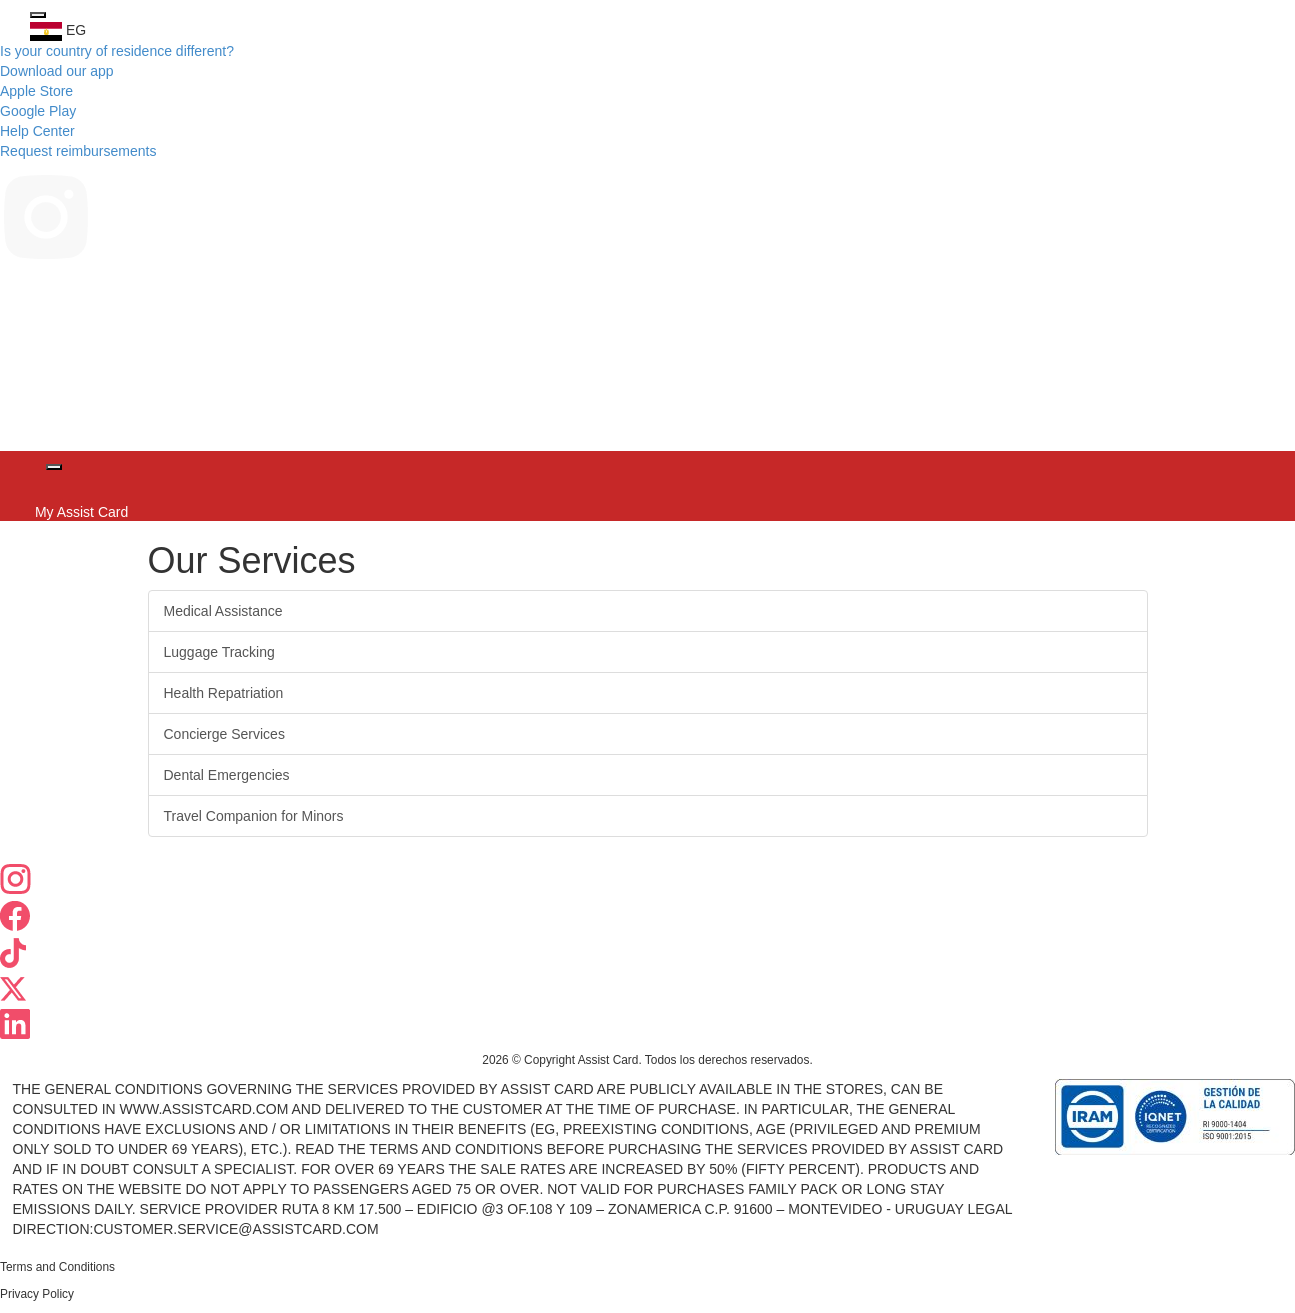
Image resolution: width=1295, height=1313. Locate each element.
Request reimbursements (78, 151)
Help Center (37, 131)
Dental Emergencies (227, 775)
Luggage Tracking (219, 652)
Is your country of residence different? (117, 51)
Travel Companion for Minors (254, 816)
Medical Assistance (223, 611)
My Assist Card (79, 512)
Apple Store (36, 91)
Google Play (38, 111)
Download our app (57, 71)
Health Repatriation (224, 693)
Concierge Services (224, 734)
